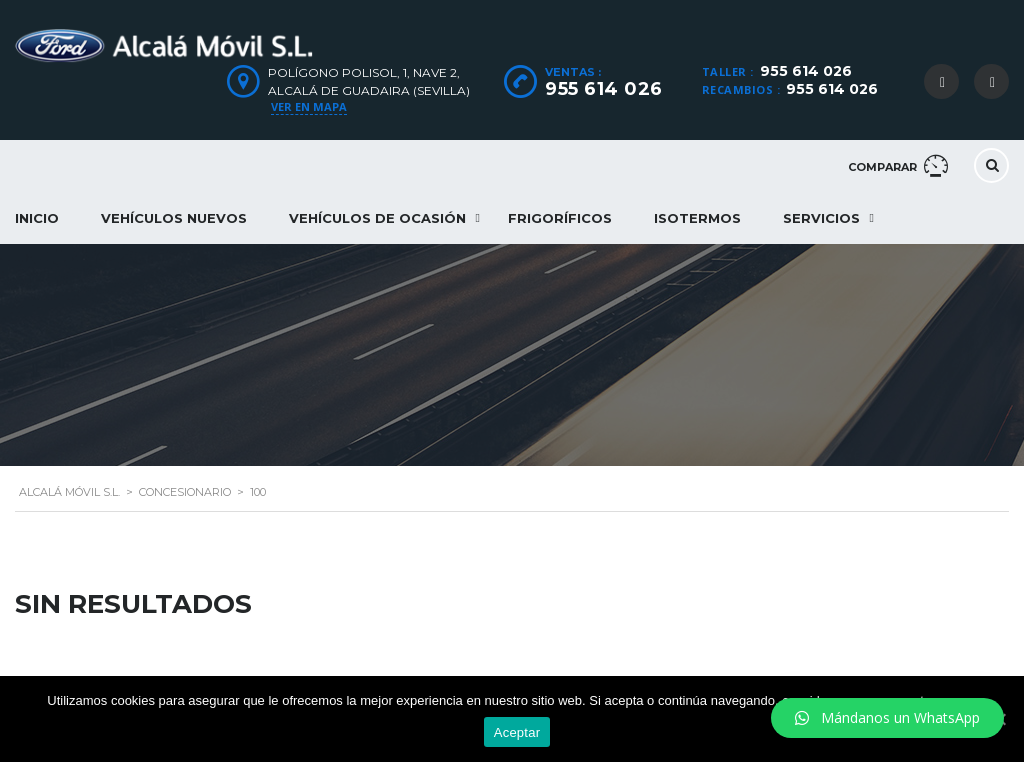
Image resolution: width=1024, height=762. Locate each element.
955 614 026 (806, 71)
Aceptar (517, 732)
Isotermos (697, 218)
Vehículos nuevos (174, 218)
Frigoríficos (560, 218)
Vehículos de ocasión (377, 218)
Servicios (821, 218)
